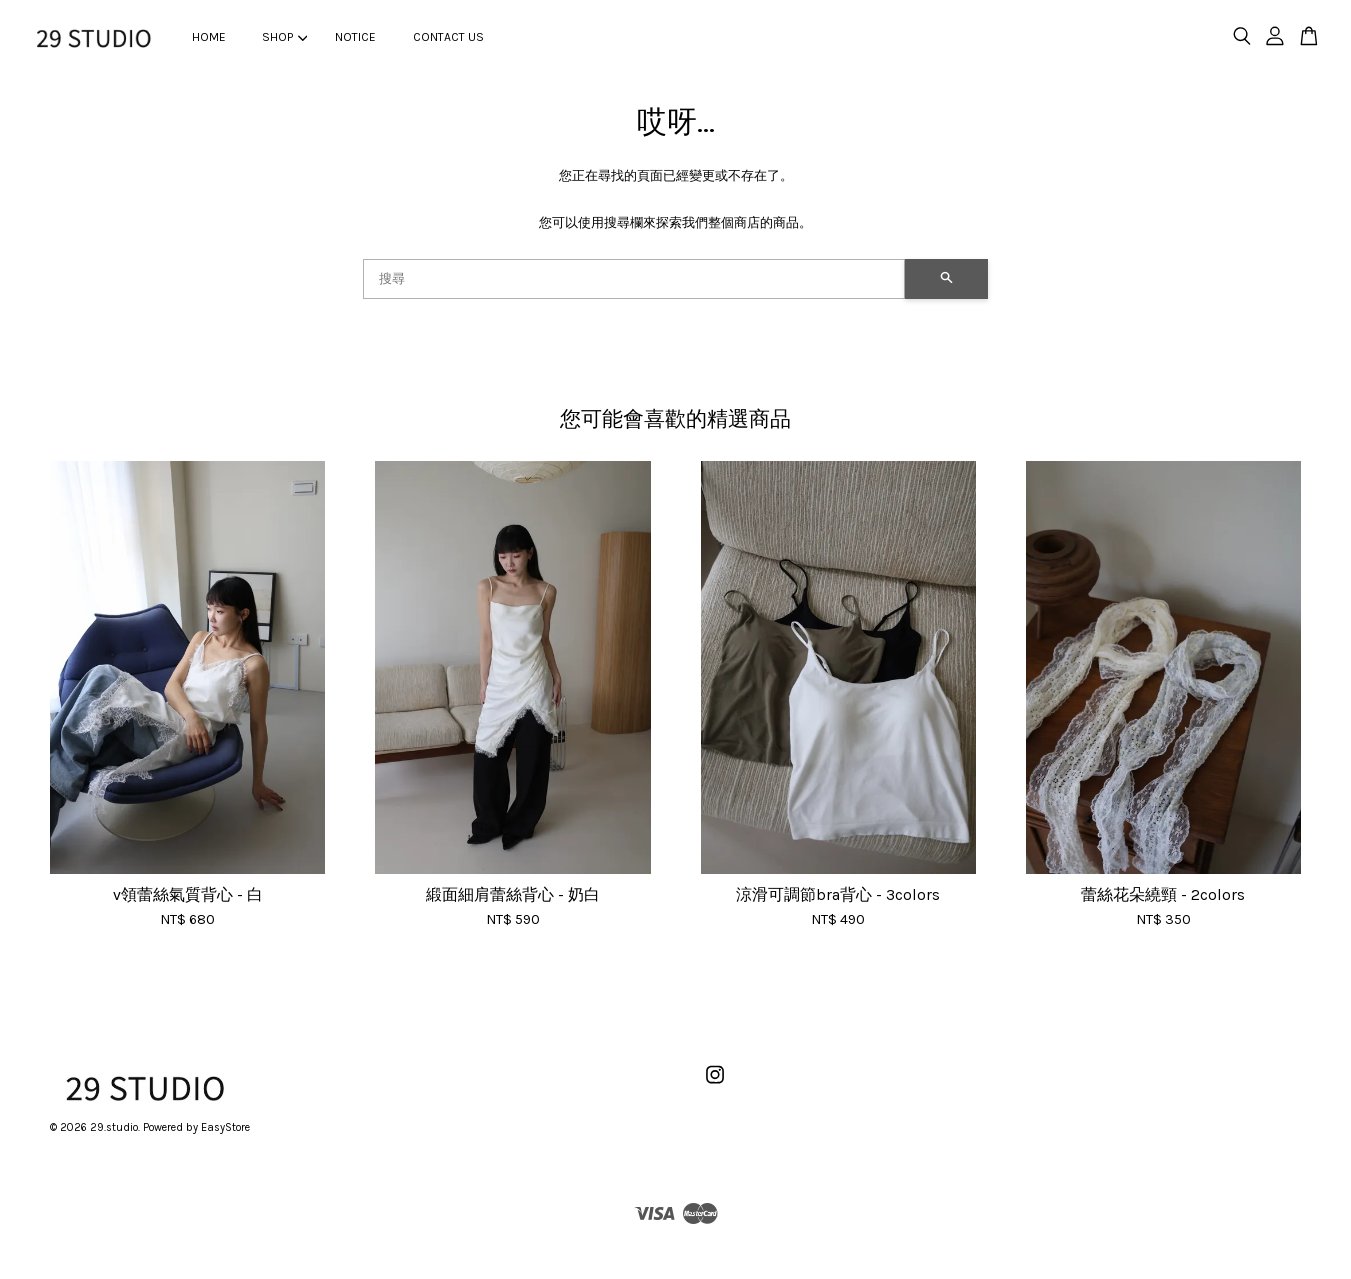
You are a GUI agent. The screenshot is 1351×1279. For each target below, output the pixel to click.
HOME (209, 37)
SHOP (284, 37)
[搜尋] (634, 279)
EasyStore (225, 1127)
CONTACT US (448, 37)
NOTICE (355, 37)
